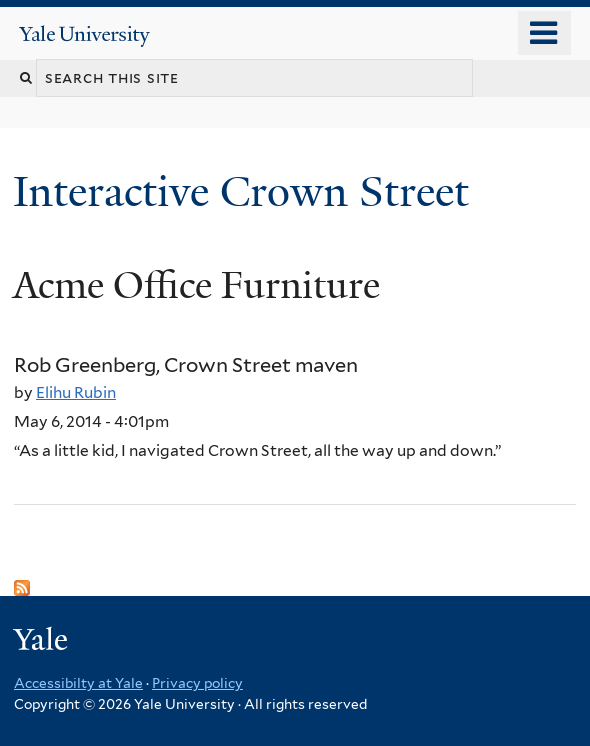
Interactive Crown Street (246, 191)
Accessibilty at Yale (78, 683)
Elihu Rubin (76, 392)
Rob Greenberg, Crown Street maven (186, 365)
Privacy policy (197, 683)
